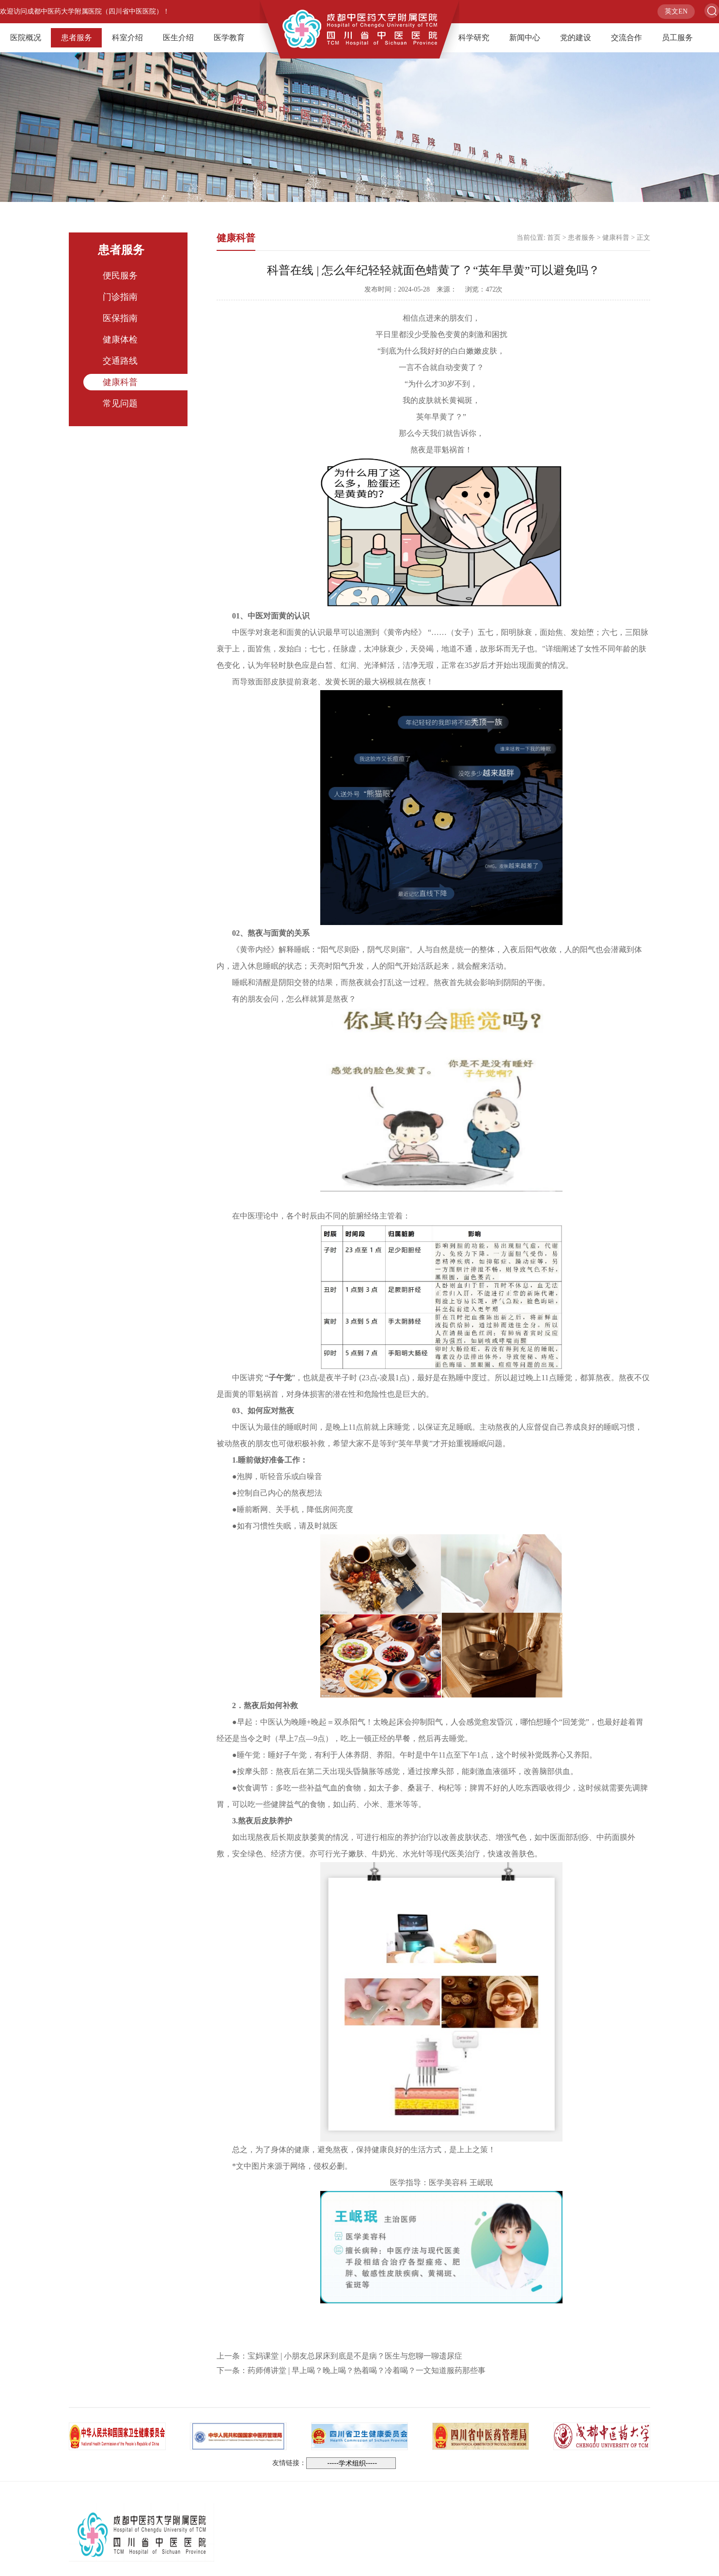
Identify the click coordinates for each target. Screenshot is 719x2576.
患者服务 (76, 37)
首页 (554, 237)
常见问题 (120, 403)
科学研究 (473, 37)
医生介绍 (178, 37)
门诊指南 (120, 297)
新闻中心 (524, 37)
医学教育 (229, 37)
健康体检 (120, 339)
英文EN (676, 11)
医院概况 (25, 37)
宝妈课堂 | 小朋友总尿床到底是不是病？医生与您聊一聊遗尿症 (355, 2356)
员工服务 (677, 37)
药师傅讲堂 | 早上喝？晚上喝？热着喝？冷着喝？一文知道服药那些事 (366, 2370)
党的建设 (575, 37)
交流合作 (626, 37)
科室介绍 (127, 37)
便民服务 (120, 275)
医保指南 (120, 318)
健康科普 (120, 382)
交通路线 (120, 361)
